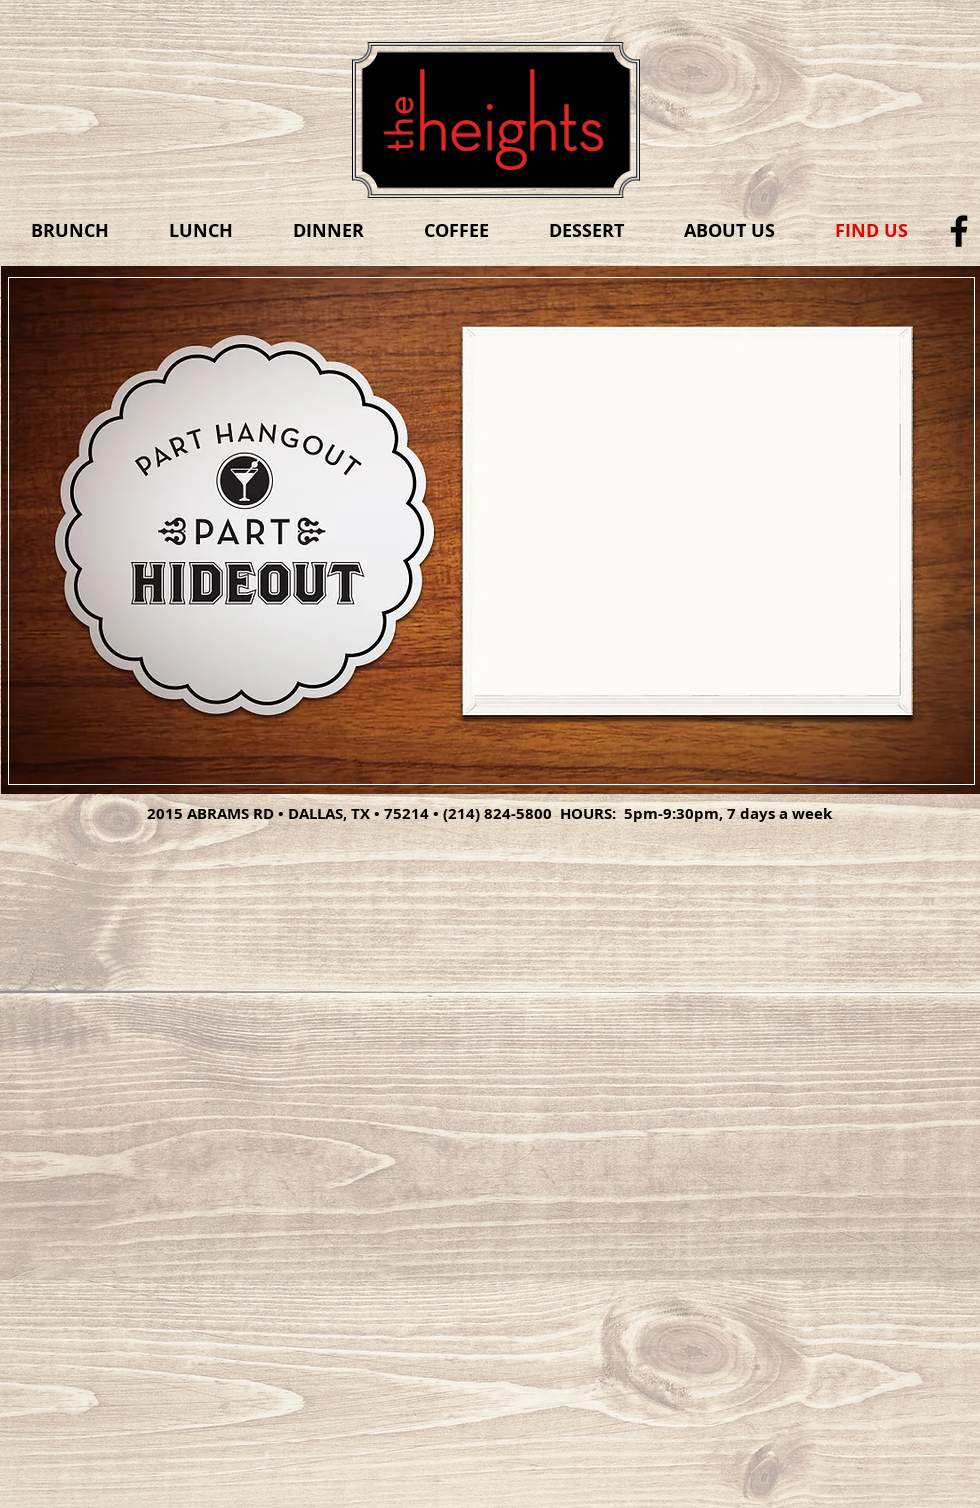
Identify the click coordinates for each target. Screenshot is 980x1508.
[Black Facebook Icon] (959, 231)
